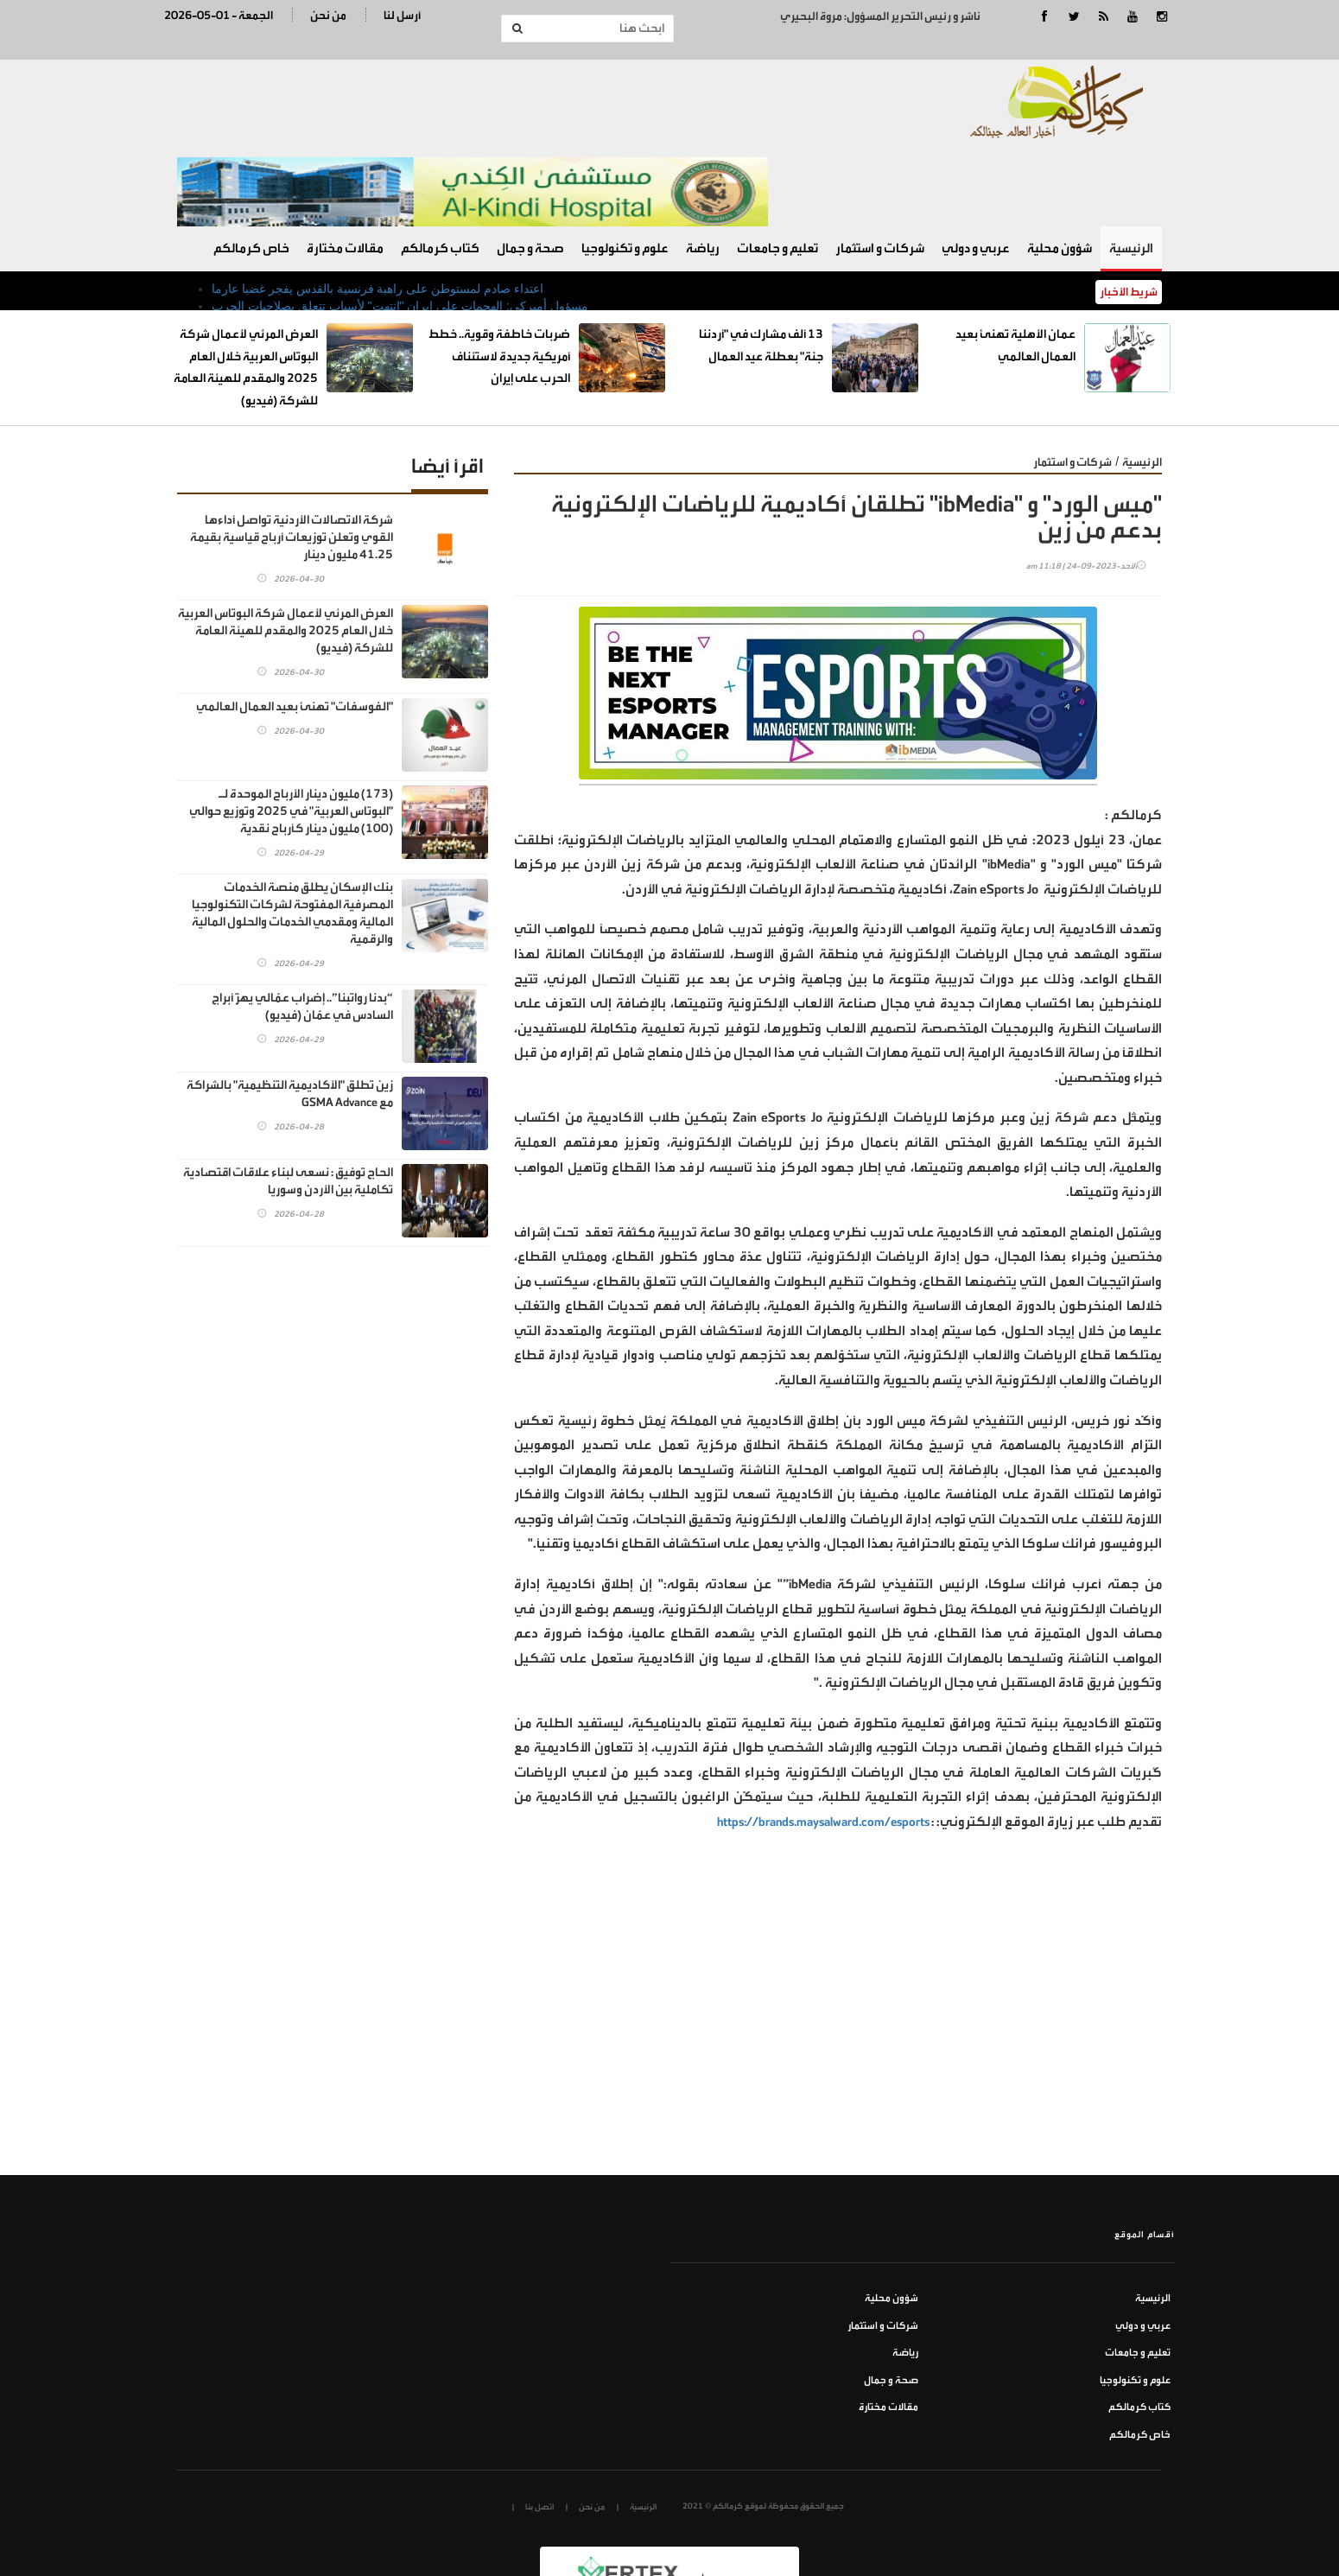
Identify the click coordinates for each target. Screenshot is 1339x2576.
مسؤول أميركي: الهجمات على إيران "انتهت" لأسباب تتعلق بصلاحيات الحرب (400, 223)
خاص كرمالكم (251, 165)
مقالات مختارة (345, 165)
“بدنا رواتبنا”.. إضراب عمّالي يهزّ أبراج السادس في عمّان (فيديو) (302, 923)
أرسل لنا (402, 15)
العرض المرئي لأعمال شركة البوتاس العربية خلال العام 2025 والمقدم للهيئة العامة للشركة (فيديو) (285, 547)
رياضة (703, 165)
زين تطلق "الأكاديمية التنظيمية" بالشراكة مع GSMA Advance (290, 1010)
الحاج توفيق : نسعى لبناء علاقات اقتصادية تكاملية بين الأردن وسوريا (288, 1098)
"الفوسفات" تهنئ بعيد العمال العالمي (294, 623)
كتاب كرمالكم (440, 165)
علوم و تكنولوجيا (625, 165)
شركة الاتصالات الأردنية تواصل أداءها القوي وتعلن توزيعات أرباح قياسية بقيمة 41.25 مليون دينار (291, 454)
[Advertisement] (838, 1962)
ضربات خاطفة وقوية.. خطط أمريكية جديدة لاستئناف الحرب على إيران (499, 273)
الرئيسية (1131, 165)
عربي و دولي (976, 165)
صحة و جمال (530, 165)
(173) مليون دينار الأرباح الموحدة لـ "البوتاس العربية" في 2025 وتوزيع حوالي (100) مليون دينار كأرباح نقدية (291, 728)
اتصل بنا (539, 2424)
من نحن (328, 15)
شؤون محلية (1059, 165)
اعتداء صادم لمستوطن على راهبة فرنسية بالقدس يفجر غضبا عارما (377, 206)
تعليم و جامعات (777, 165)
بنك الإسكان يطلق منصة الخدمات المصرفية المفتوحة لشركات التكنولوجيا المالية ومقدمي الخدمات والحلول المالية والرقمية (292, 830)
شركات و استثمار (879, 165)
